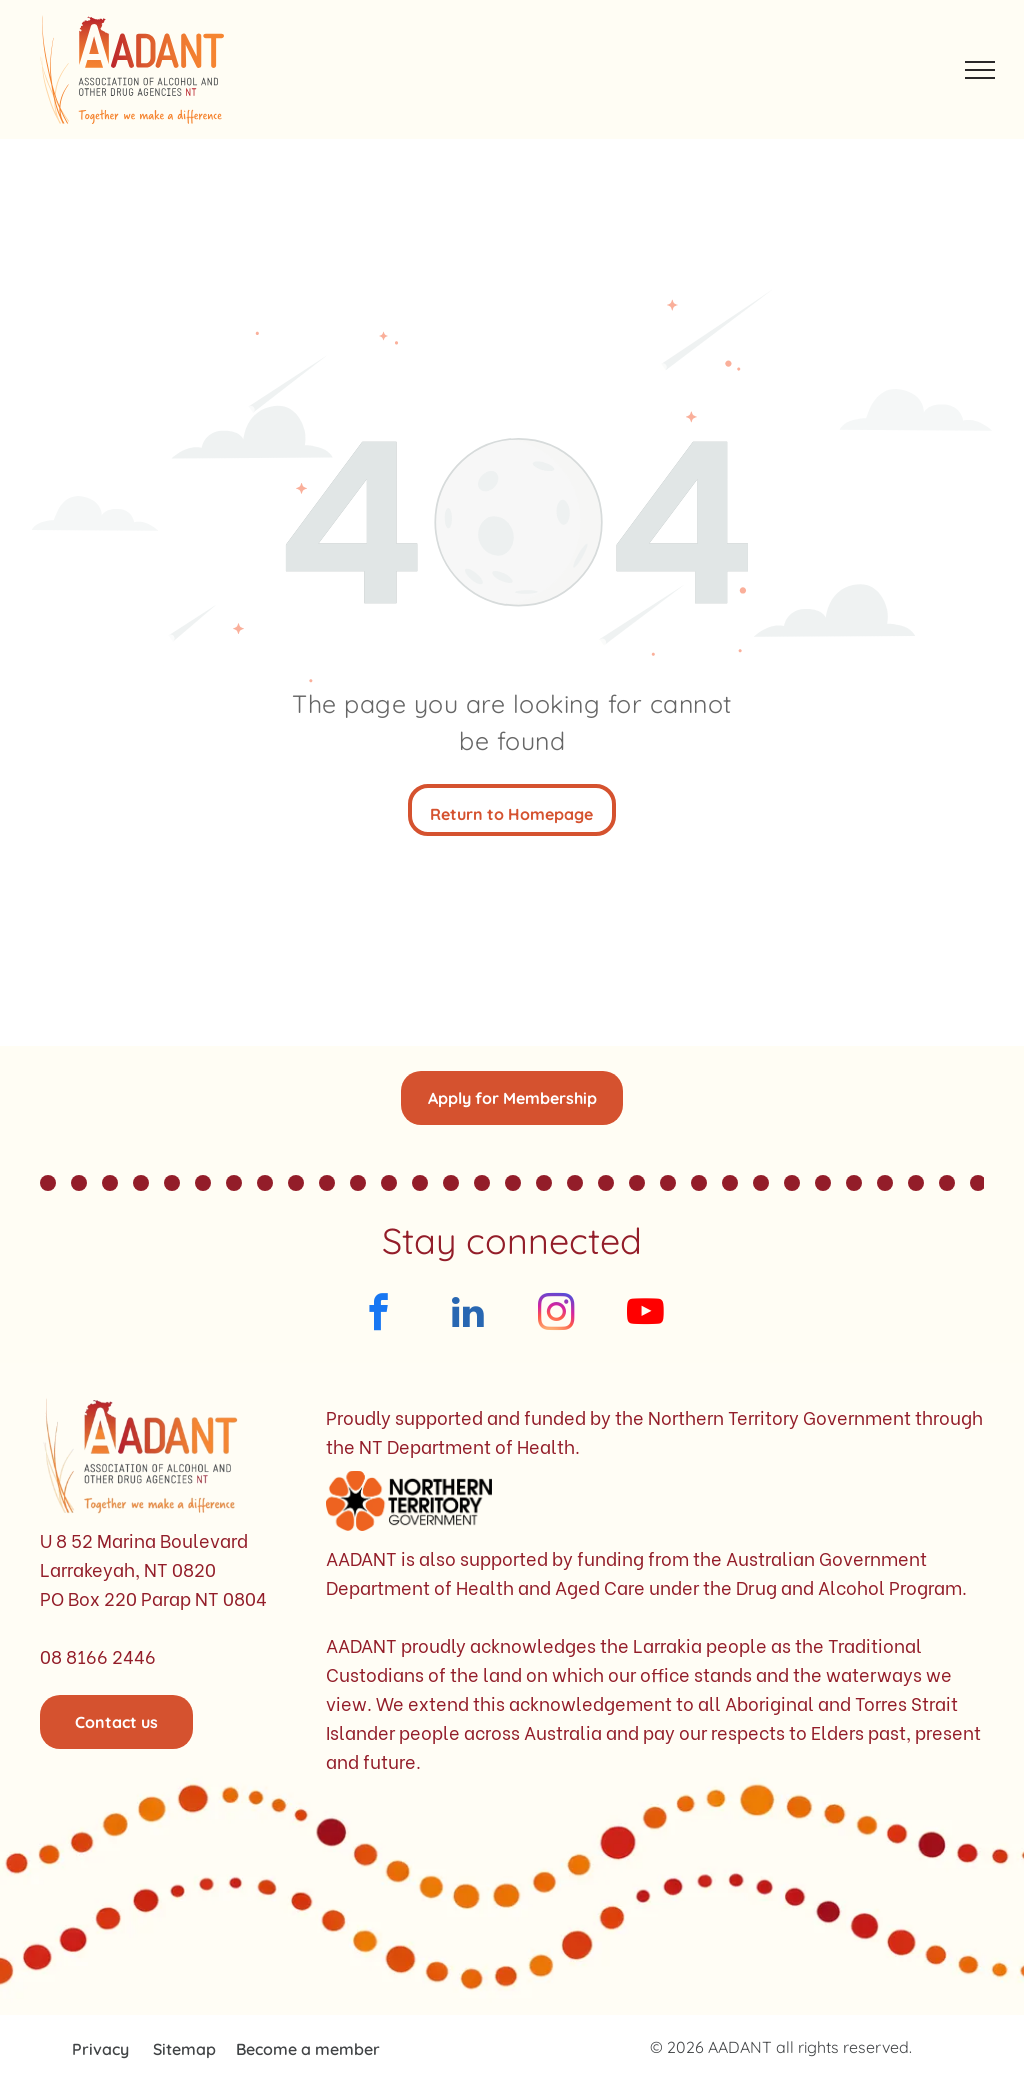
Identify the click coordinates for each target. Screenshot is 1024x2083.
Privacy (100, 2049)
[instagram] (556, 1315)
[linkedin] (467, 1315)
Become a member (308, 2049)
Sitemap (184, 2049)
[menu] (980, 70)
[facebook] (378, 1315)
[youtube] (645, 1315)
